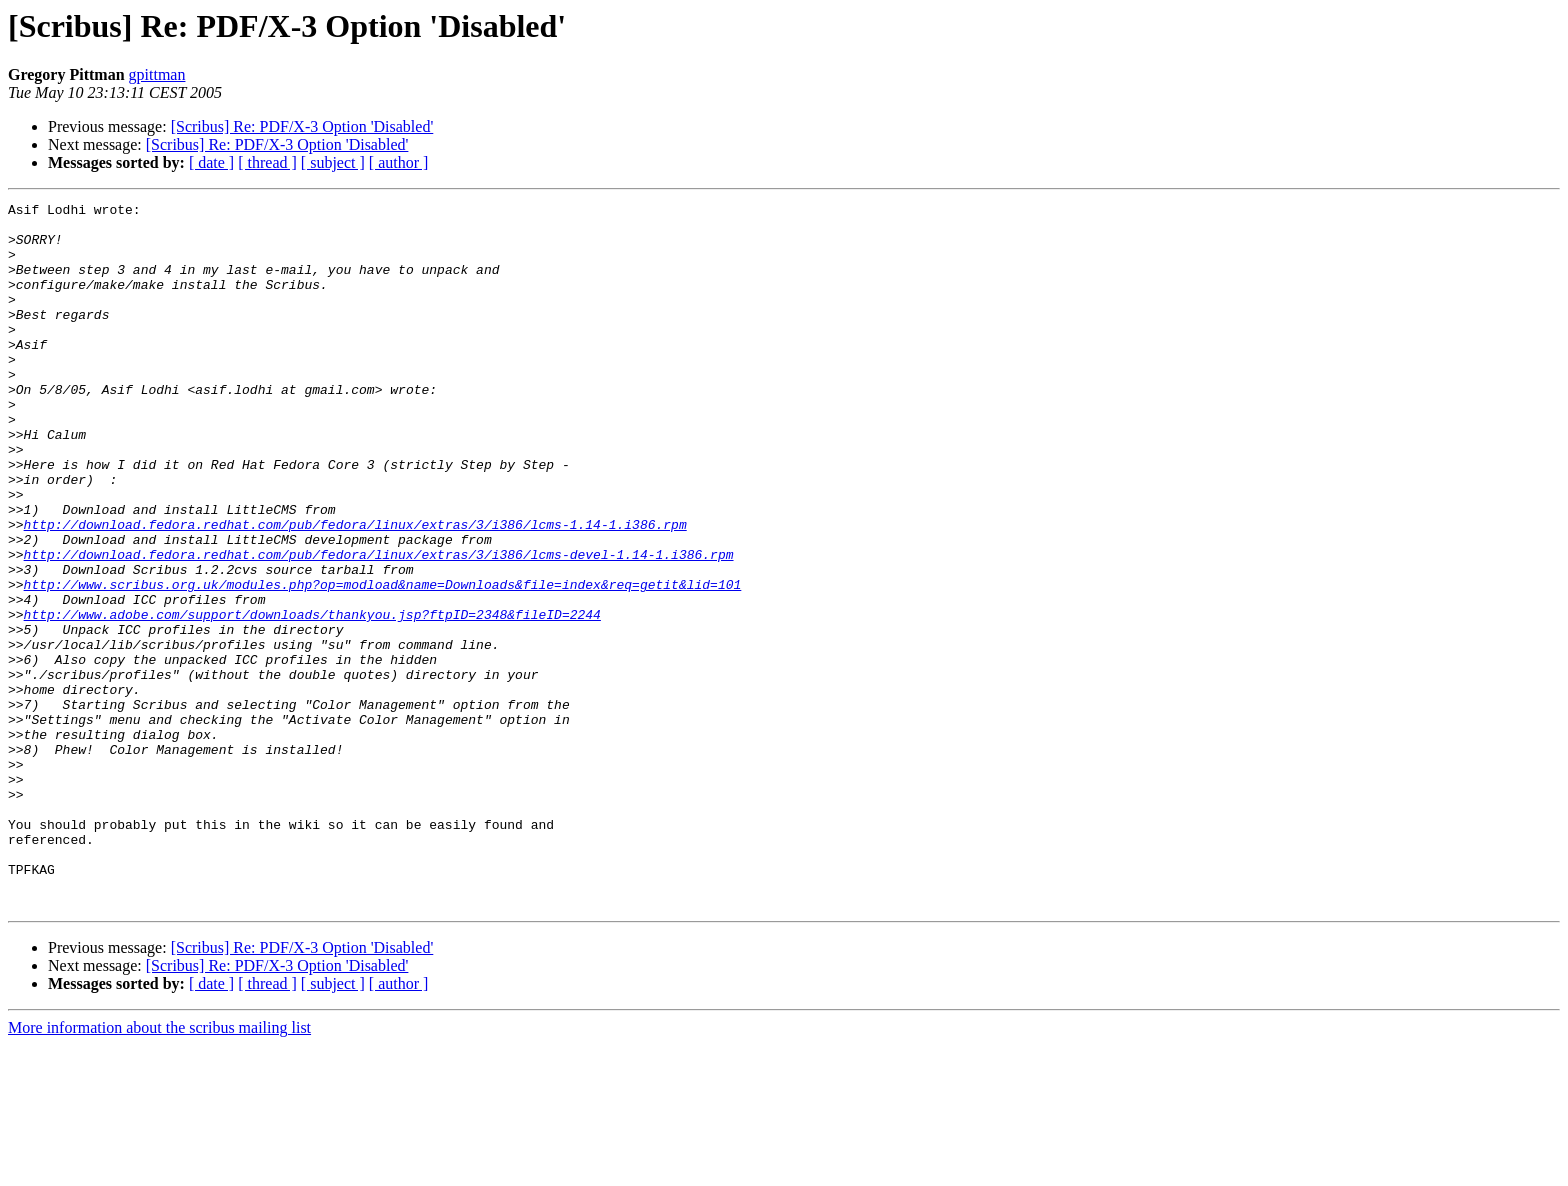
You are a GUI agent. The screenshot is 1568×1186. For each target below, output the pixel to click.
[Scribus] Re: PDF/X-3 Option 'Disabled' (302, 126)
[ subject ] (333, 162)
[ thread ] (267, 162)
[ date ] (211, 162)
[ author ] (399, 162)
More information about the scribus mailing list (159, 1168)
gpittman (157, 74)
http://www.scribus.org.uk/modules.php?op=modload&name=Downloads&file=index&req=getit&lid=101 (383, 662)
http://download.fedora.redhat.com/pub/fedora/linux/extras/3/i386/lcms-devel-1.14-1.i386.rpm (379, 626)
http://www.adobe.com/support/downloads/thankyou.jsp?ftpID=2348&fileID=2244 (312, 698)
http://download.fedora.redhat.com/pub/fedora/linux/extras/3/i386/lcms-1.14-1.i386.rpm (355, 590)
